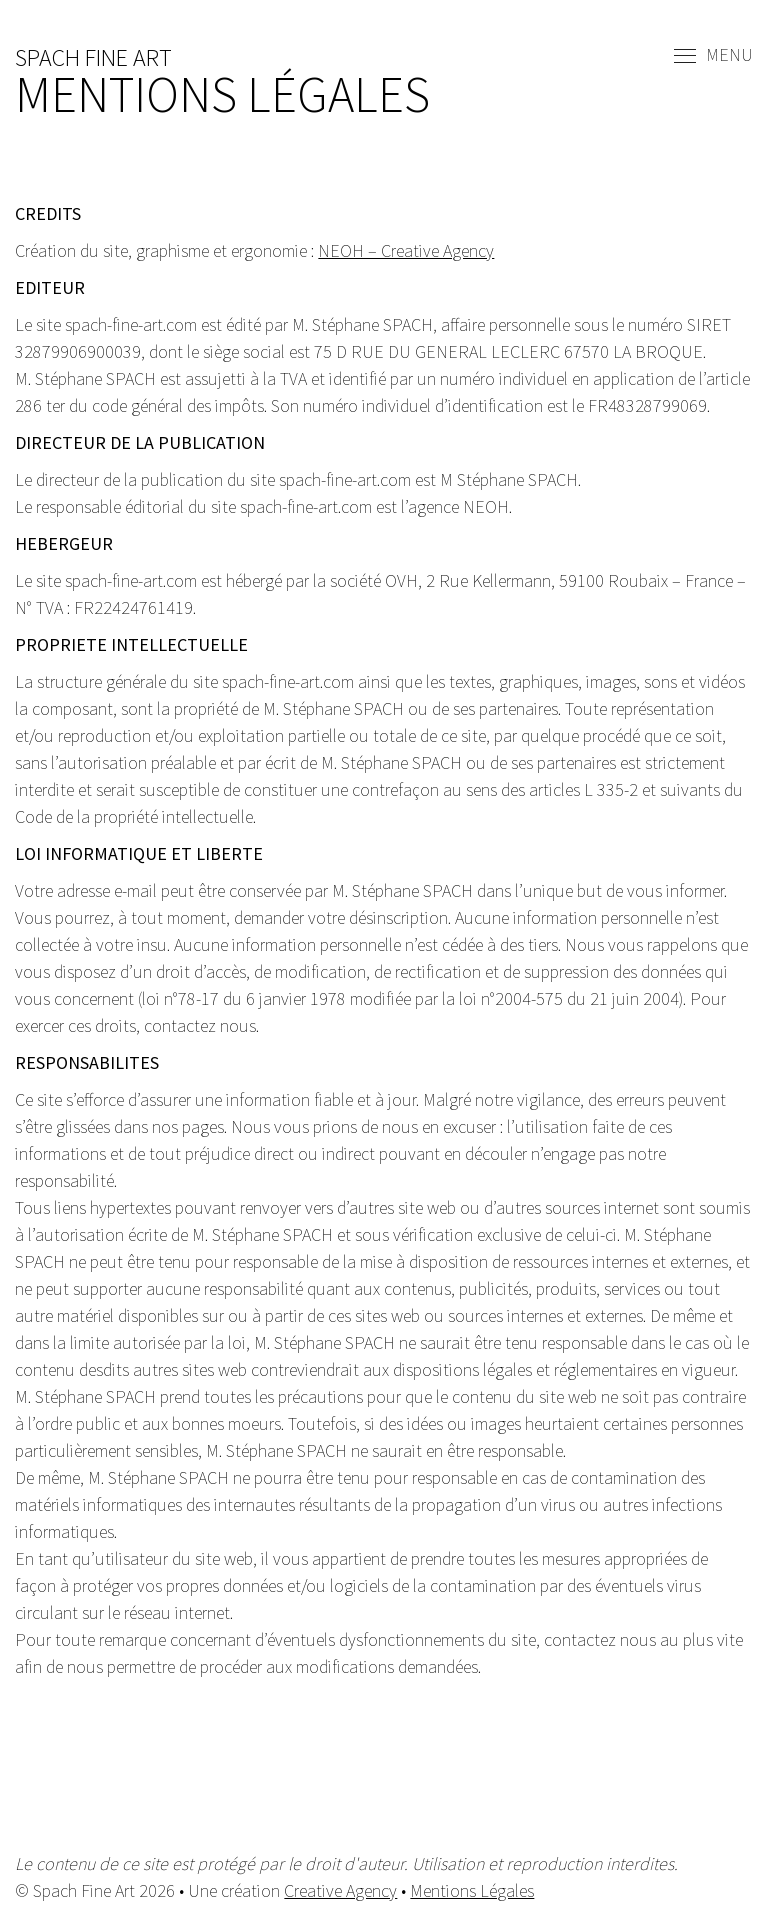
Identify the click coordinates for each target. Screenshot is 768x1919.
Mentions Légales (472, 1890)
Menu (713, 56)
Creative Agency (340, 1890)
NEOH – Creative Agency (406, 250)
